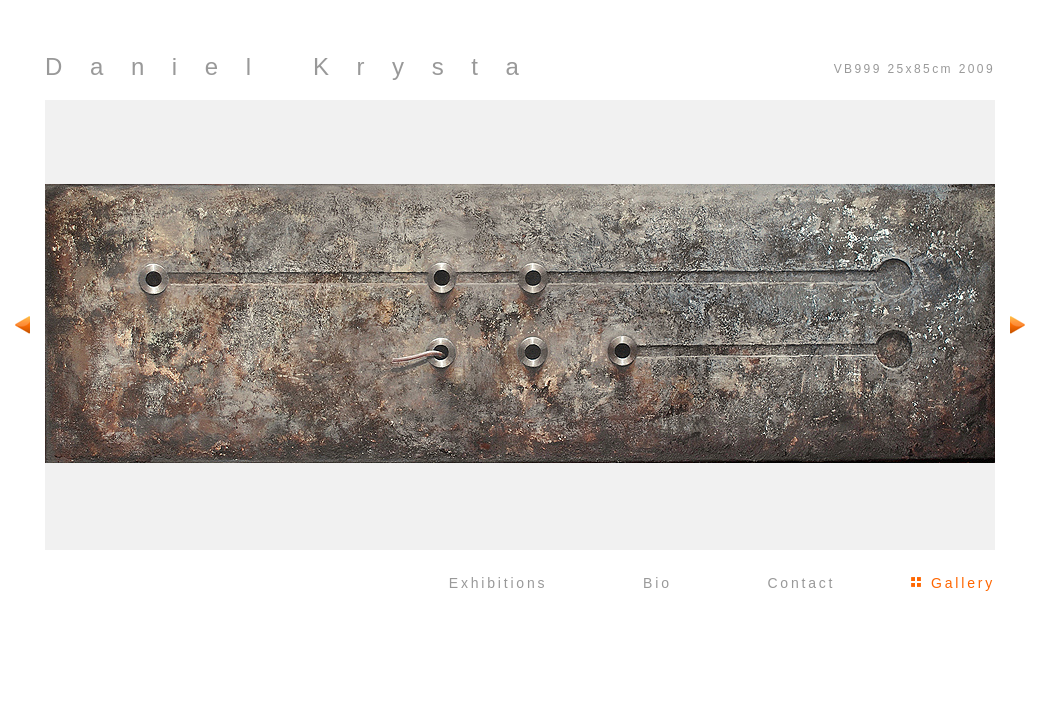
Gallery (963, 583)
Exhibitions (498, 583)
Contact (801, 583)
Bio (657, 583)
